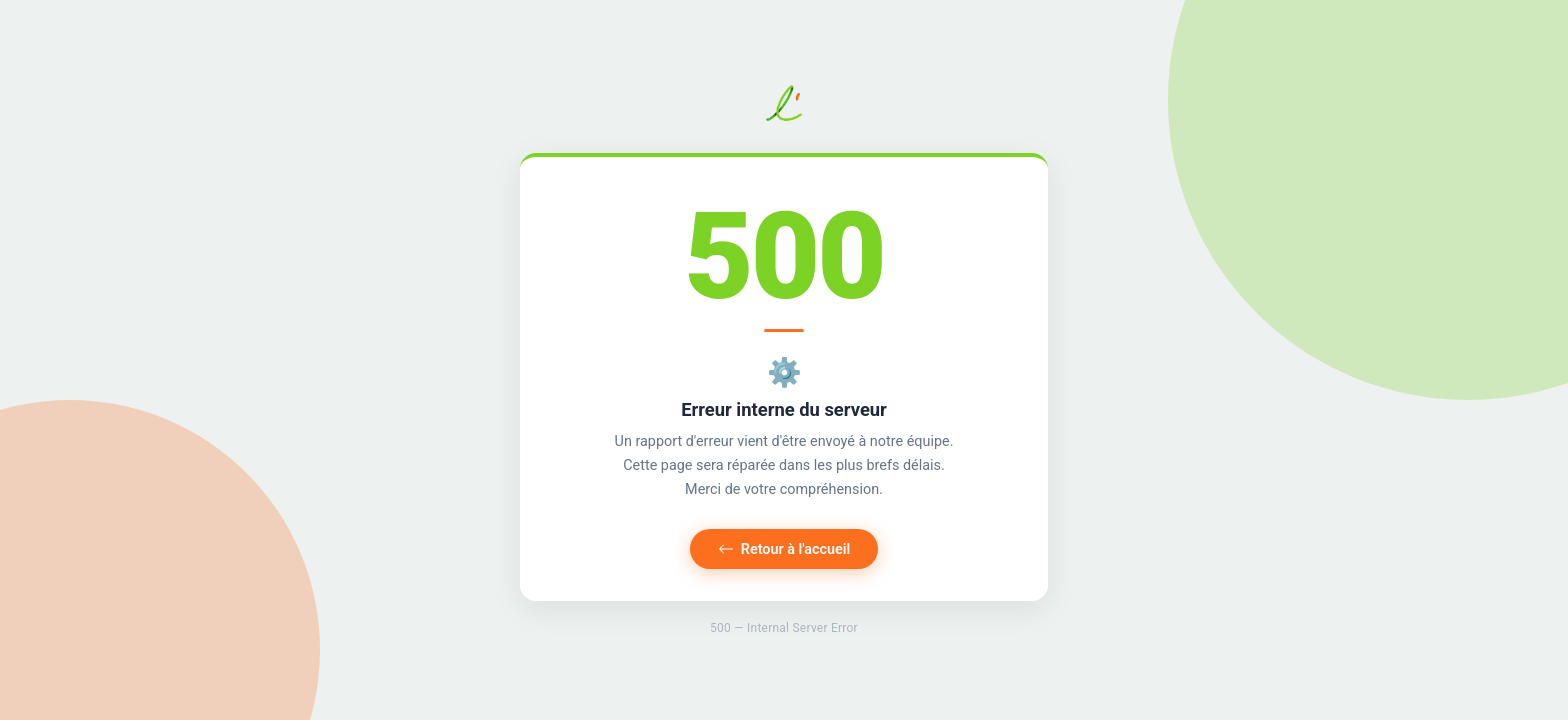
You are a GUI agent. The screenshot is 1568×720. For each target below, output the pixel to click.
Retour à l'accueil (784, 549)
